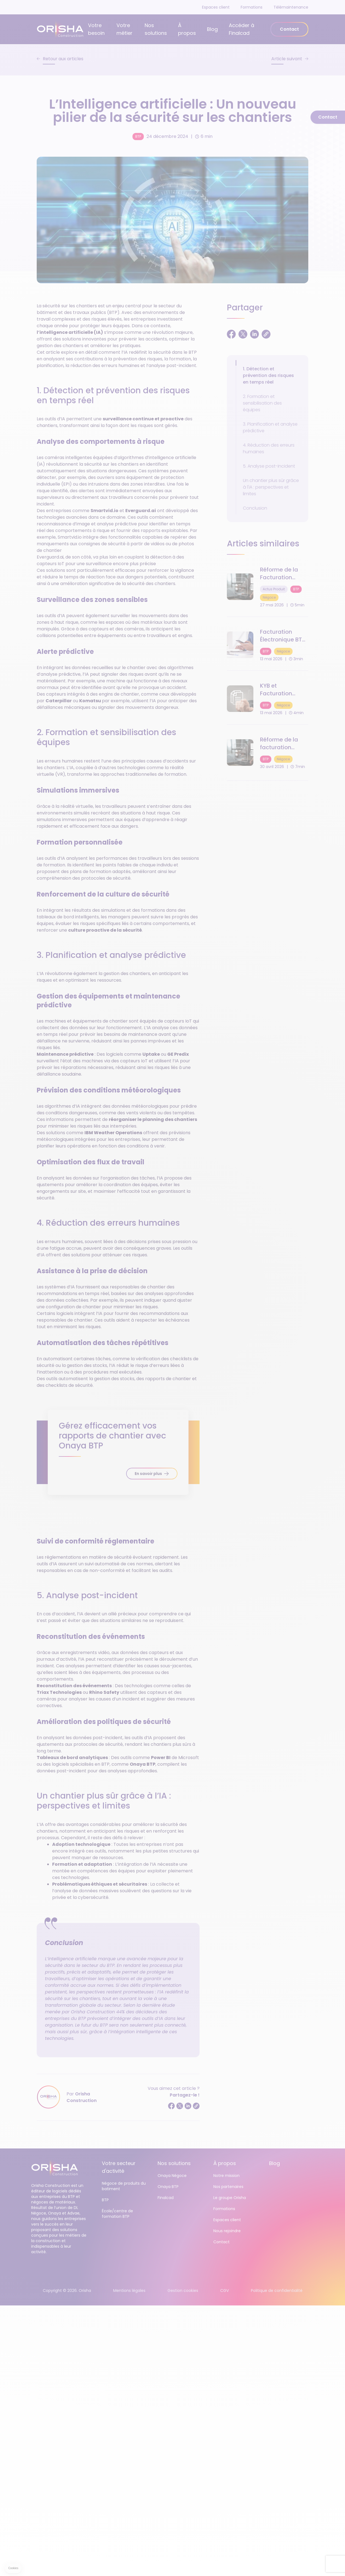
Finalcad (166, 2197)
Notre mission (226, 2175)
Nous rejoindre (227, 2231)
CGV (224, 2290)
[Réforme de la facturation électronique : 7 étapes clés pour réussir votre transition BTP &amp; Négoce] (267, 752)
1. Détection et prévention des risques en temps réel (268, 375)
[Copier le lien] (196, 2106)
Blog (212, 29)
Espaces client (216, 7)
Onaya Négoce (172, 2175)
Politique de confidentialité (276, 2290)
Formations (251, 7)
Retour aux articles (63, 59)
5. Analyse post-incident (269, 466)
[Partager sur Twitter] (179, 2106)
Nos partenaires (228, 2186)
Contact (289, 29)
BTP (138, 136)
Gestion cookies (183, 2290)
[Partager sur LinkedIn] (188, 2106)
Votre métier (124, 29)
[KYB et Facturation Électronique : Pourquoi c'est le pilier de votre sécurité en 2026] (267, 699)
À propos (187, 29)
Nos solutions (156, 29)
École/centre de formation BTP (117, 2213)
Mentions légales (129, 2290)
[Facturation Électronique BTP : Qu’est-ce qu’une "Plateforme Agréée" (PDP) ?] (267, 645)
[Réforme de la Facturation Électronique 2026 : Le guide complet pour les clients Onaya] (267, 587)
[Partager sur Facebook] (171, 2106)
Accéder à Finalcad (241, 29)
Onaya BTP (168, 2186)
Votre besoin (96, 29)
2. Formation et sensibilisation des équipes (262, 403)
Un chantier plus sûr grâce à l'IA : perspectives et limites (271, 487)
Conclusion (255, 508)
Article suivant (286, 59)
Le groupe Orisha (229, 2197)
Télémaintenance (291, 7)
